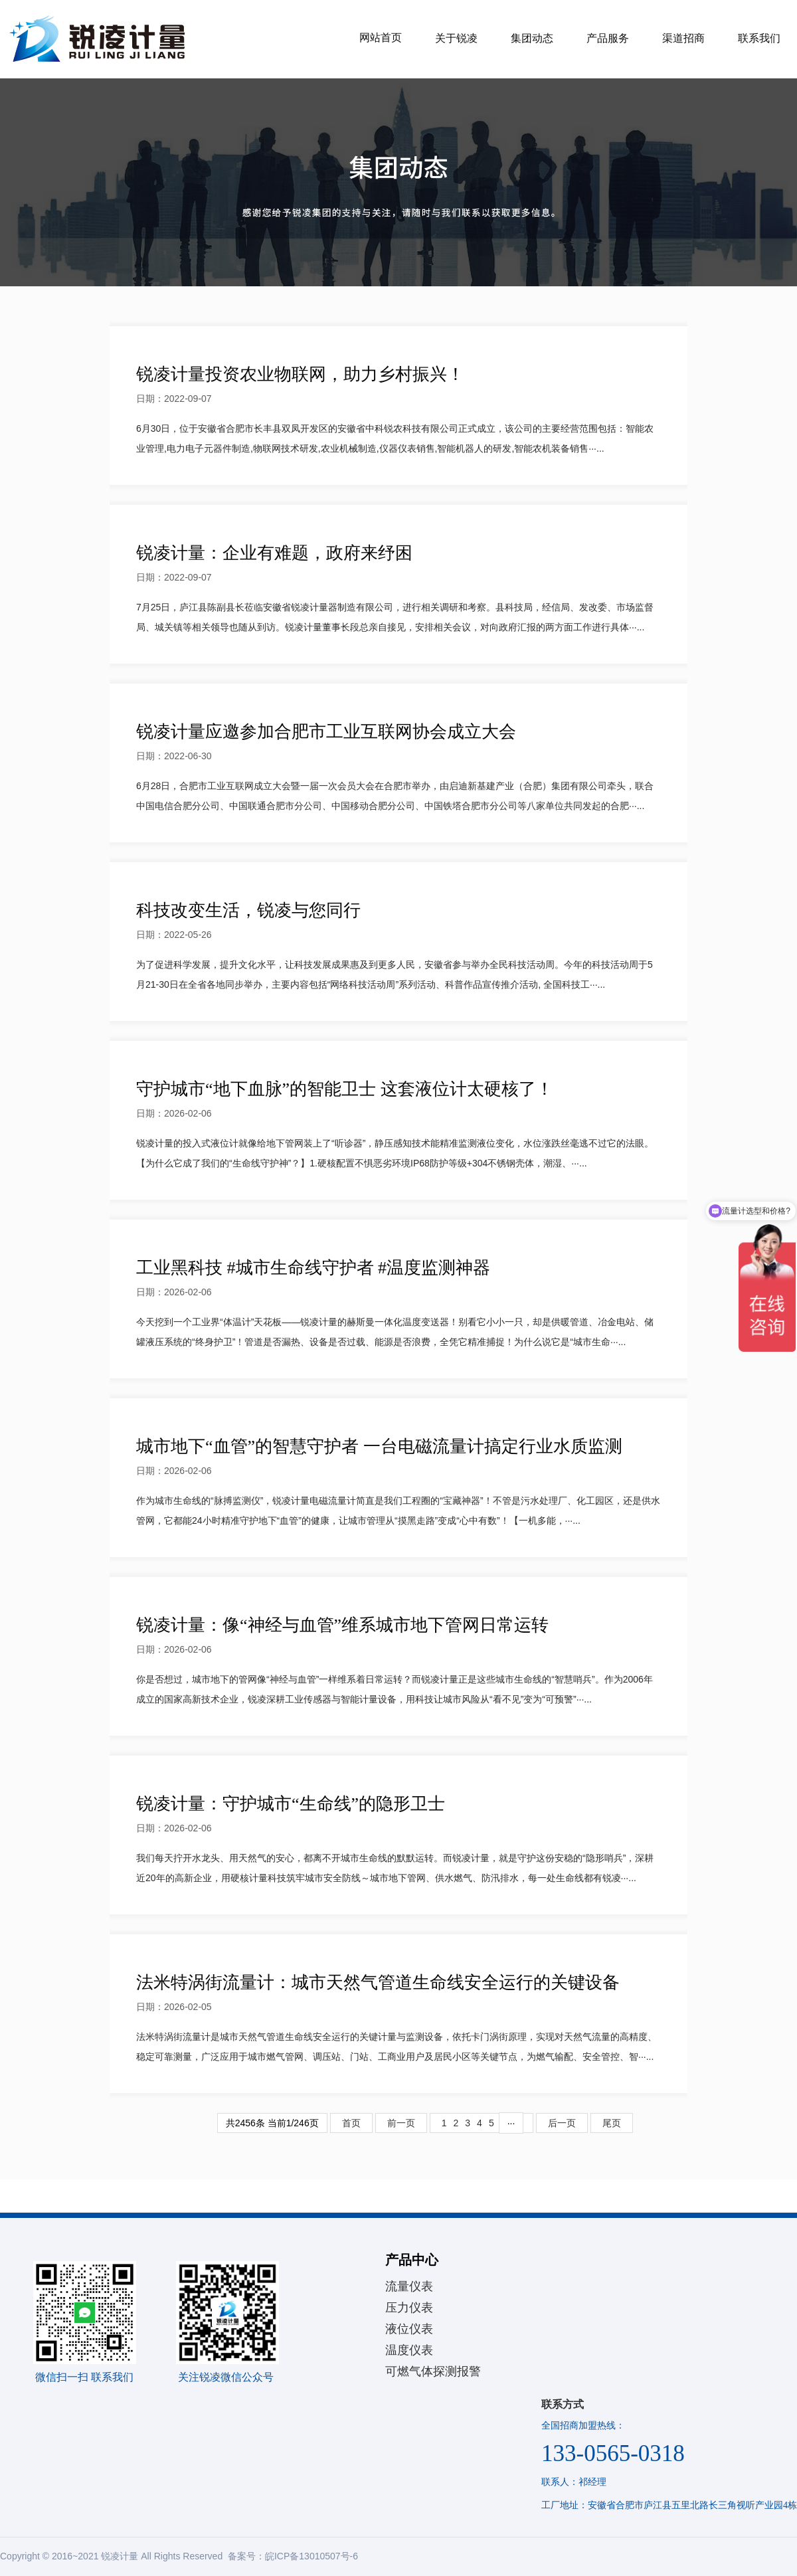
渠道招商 (683, 38)
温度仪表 (409, 2350)
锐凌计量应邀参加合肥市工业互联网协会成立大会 (326, 731)
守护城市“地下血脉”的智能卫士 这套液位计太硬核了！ (344, 1089)
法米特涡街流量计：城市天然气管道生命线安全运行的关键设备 (378, 1982)
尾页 (611, 2123)
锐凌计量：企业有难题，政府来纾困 (274, 553)
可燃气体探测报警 (433, 2371)
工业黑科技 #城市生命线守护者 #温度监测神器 (313, 1267)
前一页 (401, 2123)
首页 (351, 2123)
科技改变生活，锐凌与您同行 (248, 910)
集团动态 (532, 38)
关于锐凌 (456, 38)
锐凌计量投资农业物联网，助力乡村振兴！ (300, 374)
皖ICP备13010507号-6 (311, 2556)
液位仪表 (409, 2329)
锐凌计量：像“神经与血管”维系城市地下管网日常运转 (342, 1625)
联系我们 (759, 38)
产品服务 (607, 38)
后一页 (562, 2123)
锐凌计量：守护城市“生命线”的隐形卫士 (290, 1803)
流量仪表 (409, 2286)
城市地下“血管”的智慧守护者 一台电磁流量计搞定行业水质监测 (379, 1446)
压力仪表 (409, 2307)
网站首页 (380, 37)
